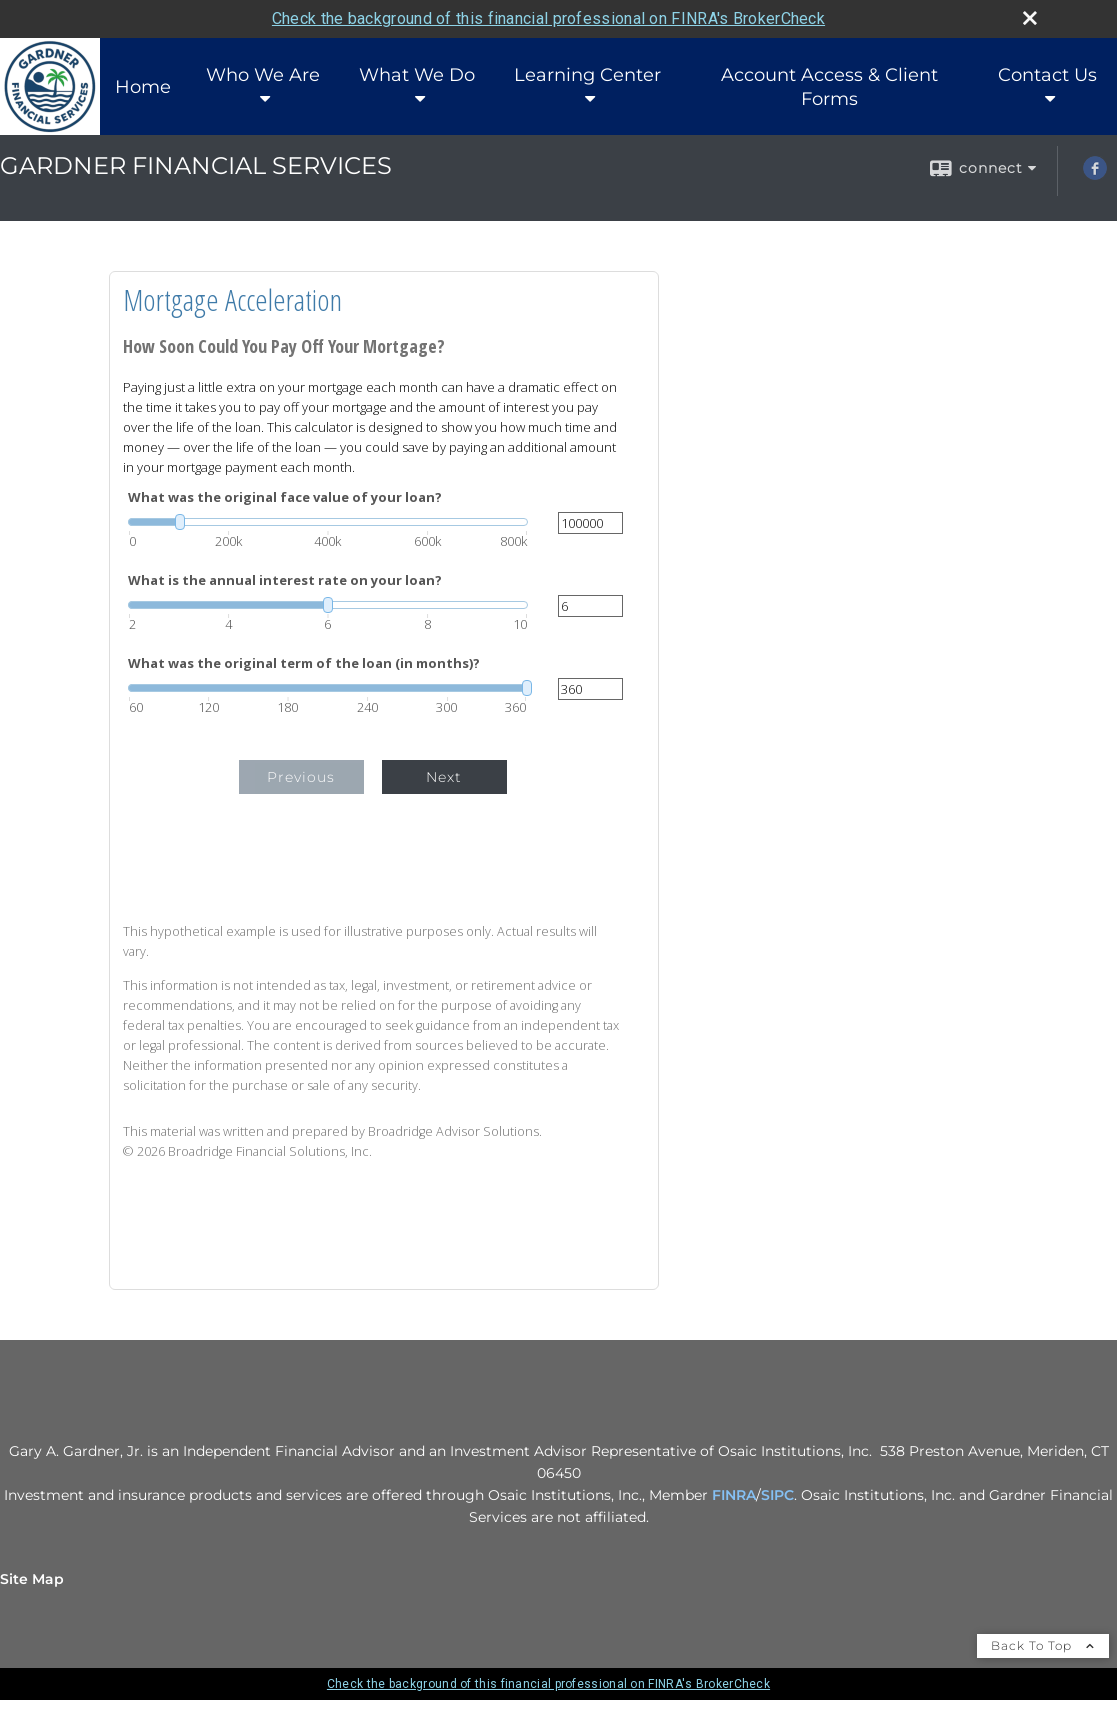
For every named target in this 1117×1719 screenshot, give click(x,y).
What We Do (417, 75)
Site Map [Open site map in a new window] (32, 1579)
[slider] (328, 522)
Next (444, 777)
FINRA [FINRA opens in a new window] (734, 1495)
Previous (301, 777)
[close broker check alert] (1030, 18)
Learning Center (587, 75)
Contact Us (1047, 75)
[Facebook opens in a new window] (1095, 175)
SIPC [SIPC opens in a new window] (777, 1495)
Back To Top (1043, 1645)
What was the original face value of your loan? (285, 497)
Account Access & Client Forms (829, 87)
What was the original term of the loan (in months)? (304, 663)
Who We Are (263, 75)
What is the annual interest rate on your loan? (285, 580)
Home (143, 87)
